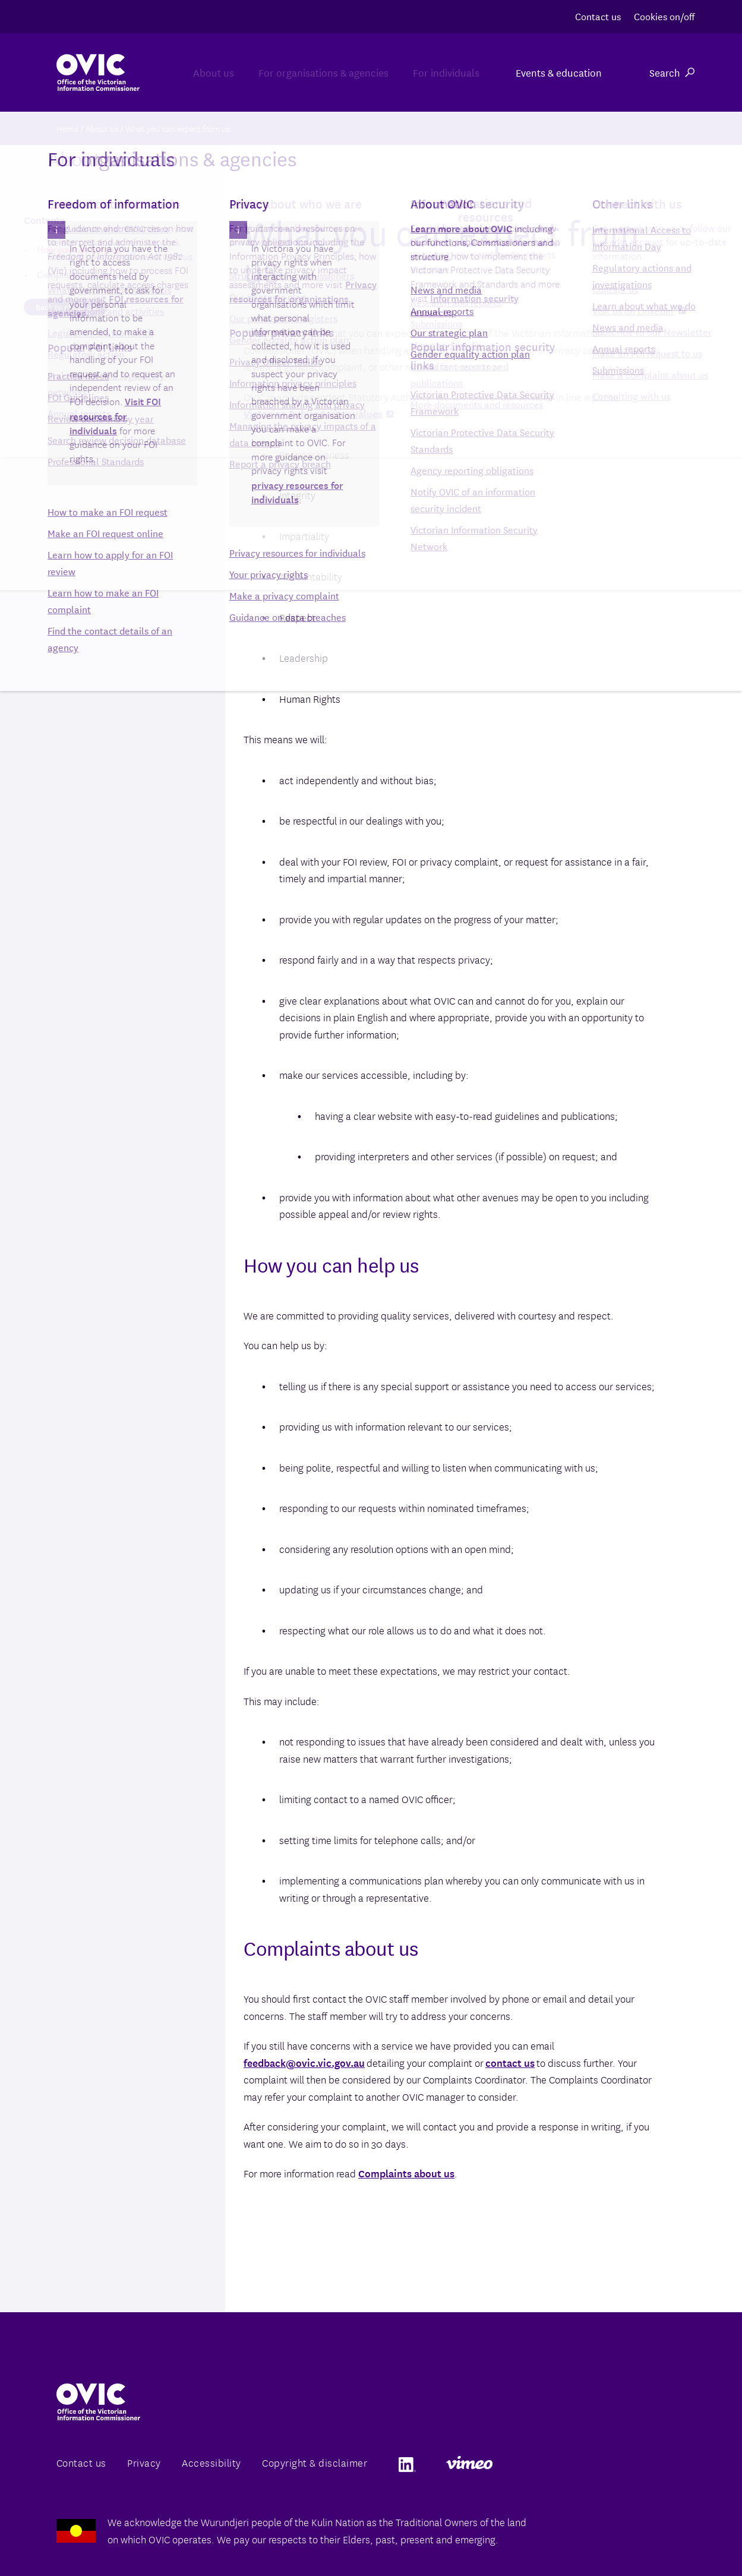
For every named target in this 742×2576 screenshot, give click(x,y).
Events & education (559, 72)
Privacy (144, 2462)
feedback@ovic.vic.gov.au (304, 2062)
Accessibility (211, 2462)
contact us (510, 2062)
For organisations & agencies (289, 72)
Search (671, 72)
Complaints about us (406, 2172)
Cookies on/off (664, 15)
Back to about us (66, 306)
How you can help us (79, 249)
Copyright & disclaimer (314, 2462)
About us (155, 72)
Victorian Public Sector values (318, 413)
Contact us (598, 15)
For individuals (435, 72)
